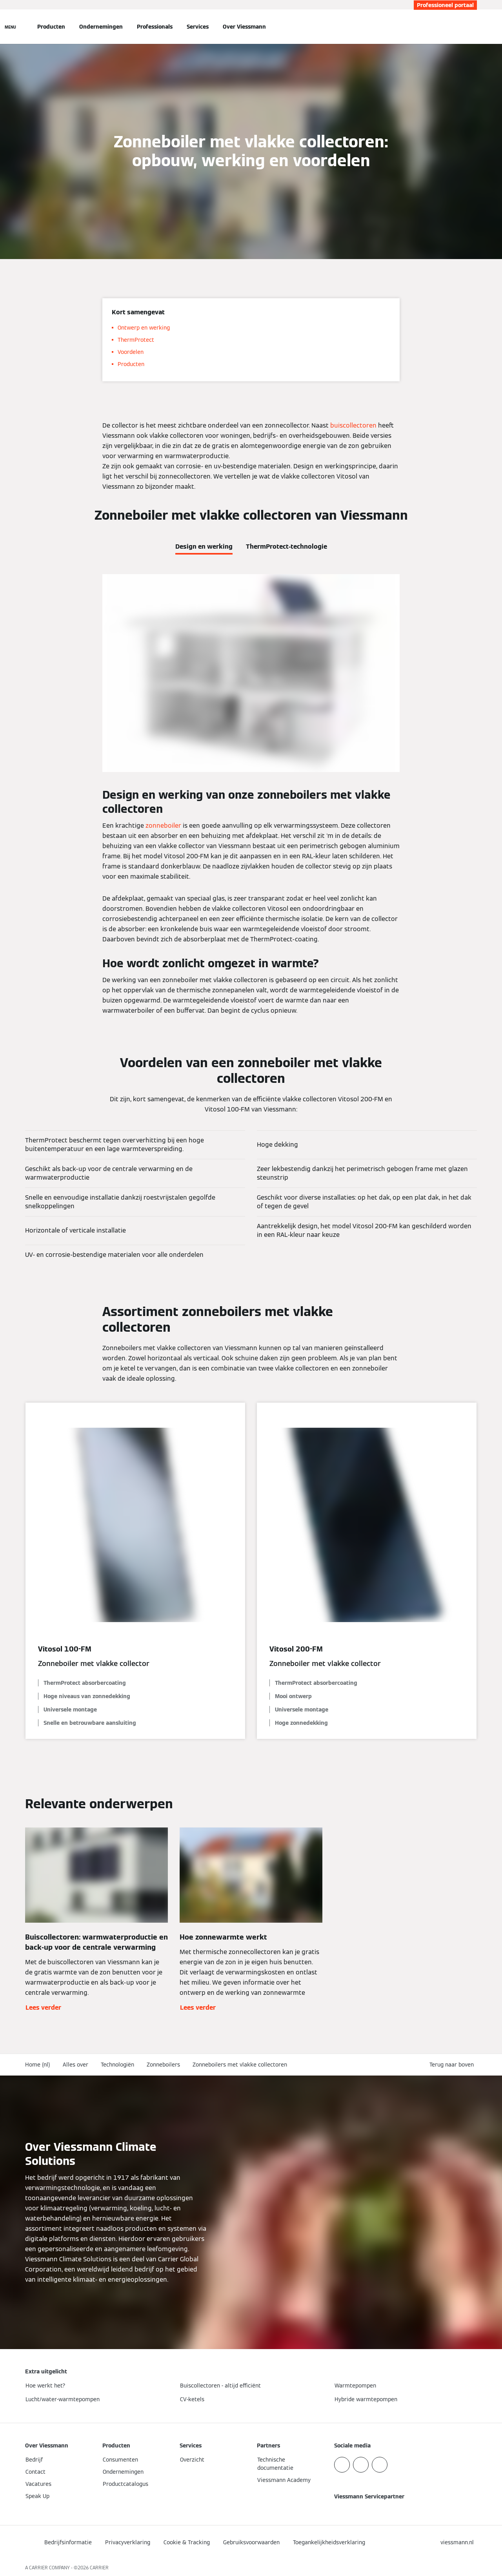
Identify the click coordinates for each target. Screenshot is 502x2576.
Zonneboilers (163, 2064)
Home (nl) (37, 2064)
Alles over (75, 2064)
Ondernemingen (101, 26)
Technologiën (117, 2064)
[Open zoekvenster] (473, 26)
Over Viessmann (244, 26)
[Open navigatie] (10, 26)
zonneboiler (163, 825)
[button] (453, 2065)
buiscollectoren (353, 425)
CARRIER (99, 2568)
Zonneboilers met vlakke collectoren (240, 2064)
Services (198, 26)
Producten (51, 26)
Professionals (155, 26)
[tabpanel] (251, 795)
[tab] (204, 545)
